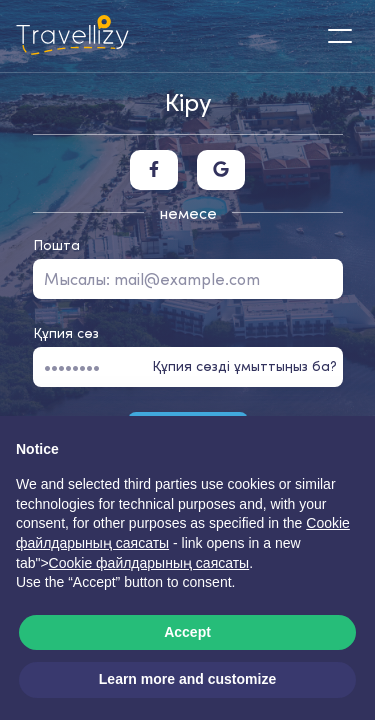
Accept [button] (187, 632)
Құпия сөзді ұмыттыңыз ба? (244, 366)
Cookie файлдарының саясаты (149, 563)
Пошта (56, 245)
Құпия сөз (66, 333)
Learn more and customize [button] (187, 679)
